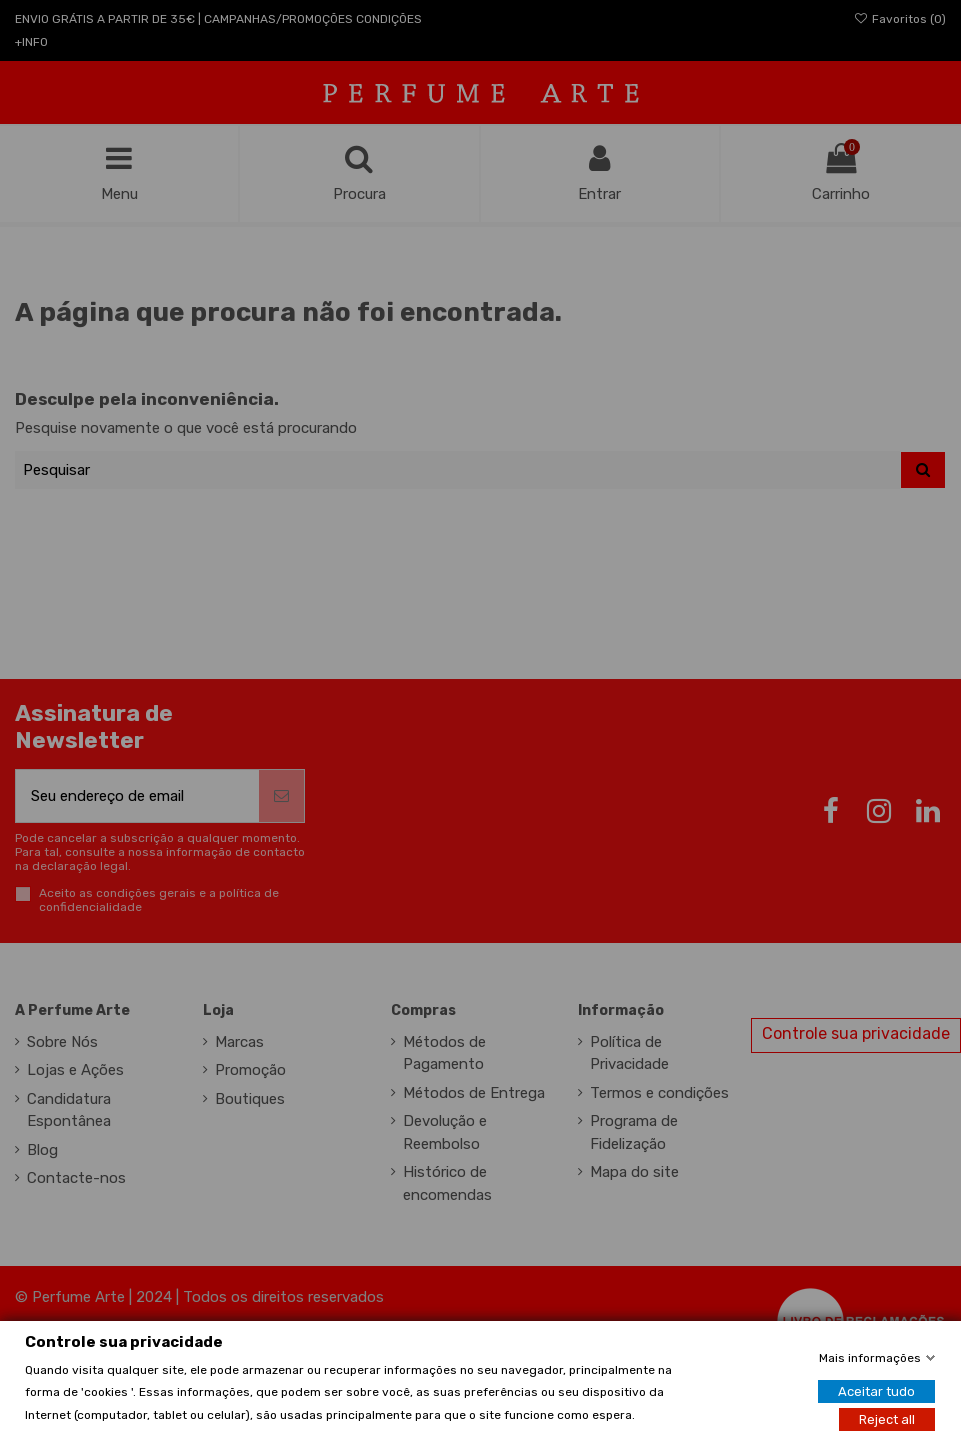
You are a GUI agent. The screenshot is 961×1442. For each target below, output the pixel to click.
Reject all (887, 1418)
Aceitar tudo (876, 1390)
